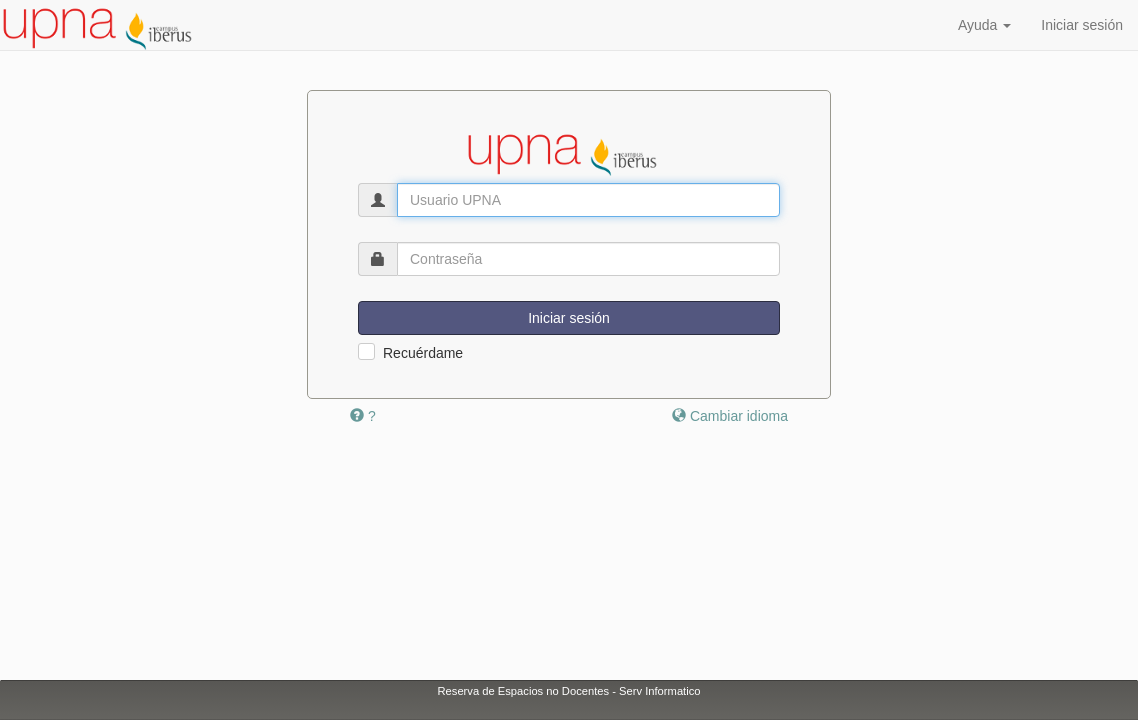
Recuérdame (423, 353)
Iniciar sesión (1082, 25)
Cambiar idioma (730, 416)
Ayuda (984, 25)
